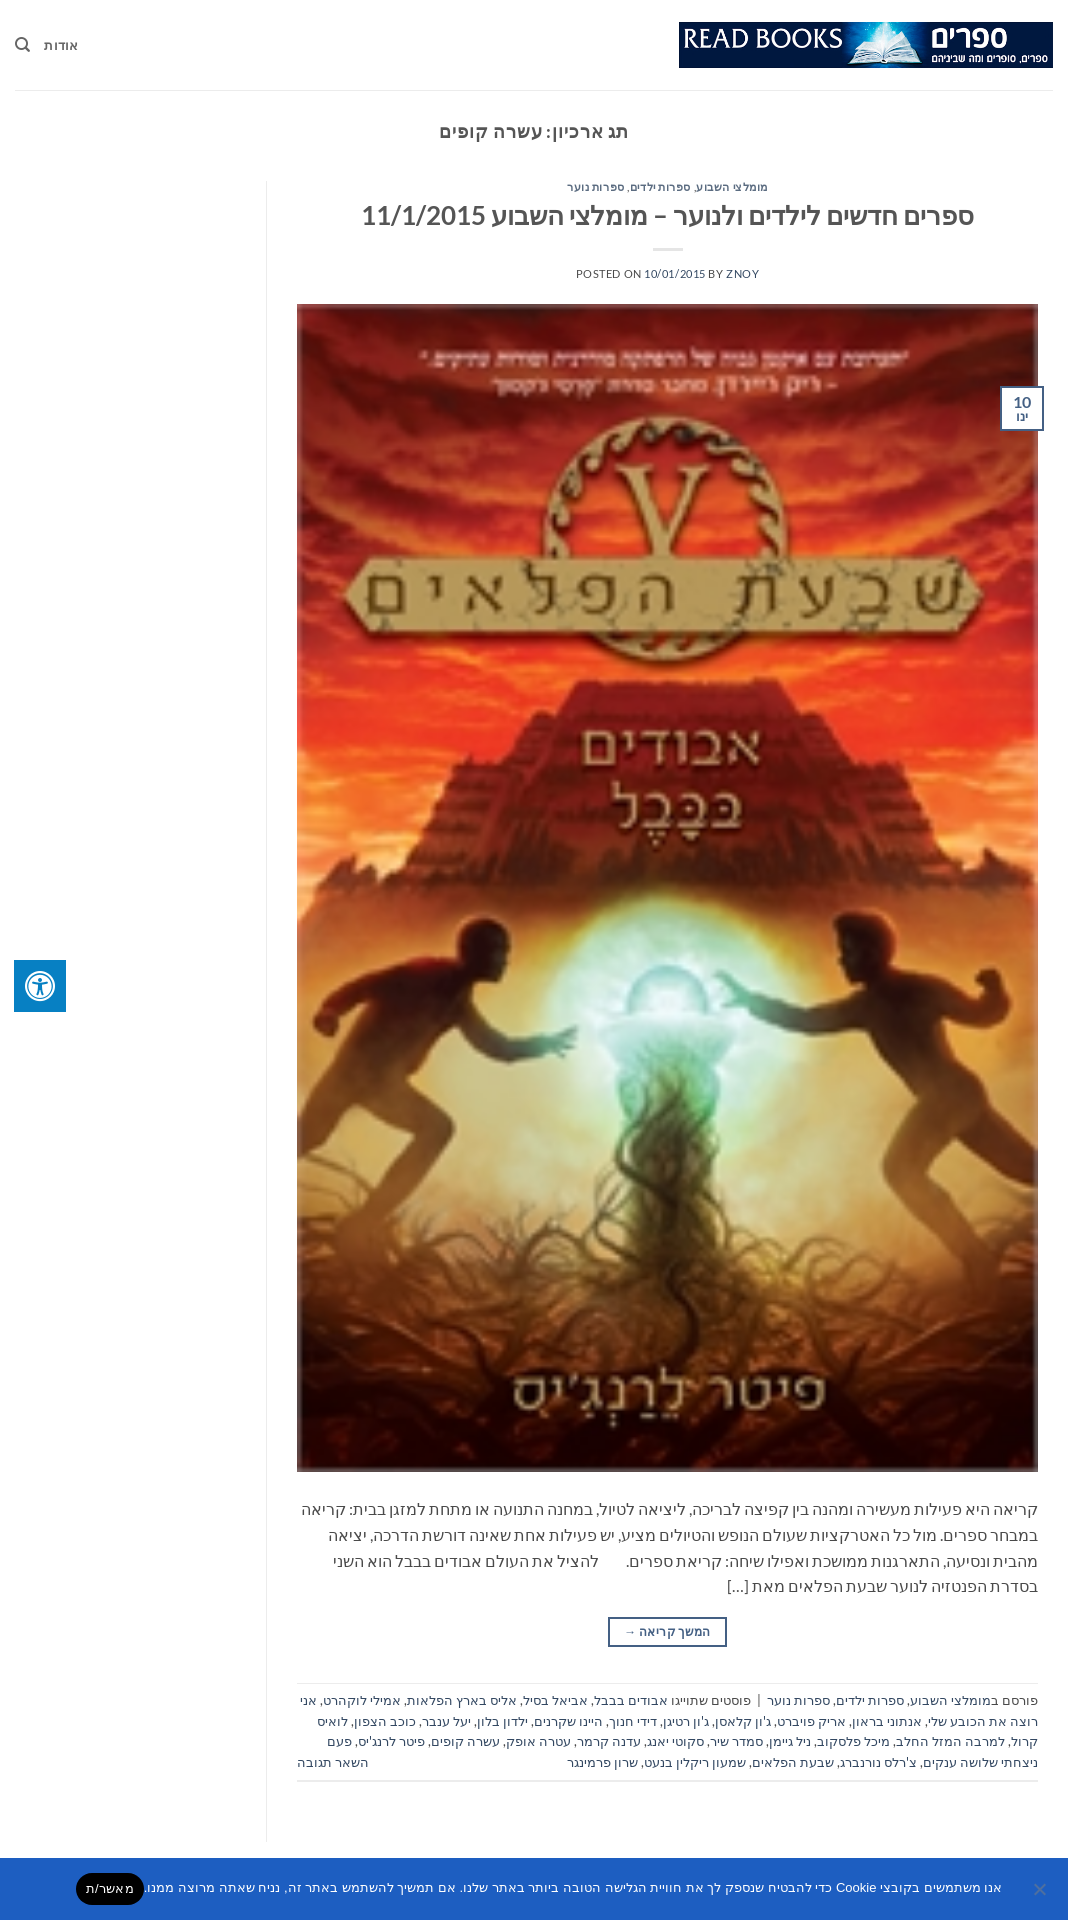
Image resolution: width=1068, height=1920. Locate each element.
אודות (61, 45)
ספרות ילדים (660, 186)
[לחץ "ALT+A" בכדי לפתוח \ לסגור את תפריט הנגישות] (40, 986)
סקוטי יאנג (675, 1741)
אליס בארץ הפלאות (462, 1700)
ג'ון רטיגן (686, 1721)
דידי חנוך (633, 1721)
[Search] (22, 45)
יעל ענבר (446, 1721)
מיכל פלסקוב (853, 1741)
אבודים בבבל (631, 1700)
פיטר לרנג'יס (391, 1741)
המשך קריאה (667, 1631)
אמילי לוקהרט (362, 1700)
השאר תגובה (333, 1762)
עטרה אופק (538, 1741)
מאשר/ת (110, 1888)
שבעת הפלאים (793, 1762)
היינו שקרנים (568, 1721)
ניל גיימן (790, 1741)
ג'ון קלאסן (743, 1721)
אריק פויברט (811, 1721)
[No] (1041, 1895)
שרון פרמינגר (602, 1762)
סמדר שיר (736, 1741)
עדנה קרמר (609, 1741)
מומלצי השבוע (732, 186)
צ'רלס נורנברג (878, 1762)
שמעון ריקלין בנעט (695, 1762)
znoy (742, 273)
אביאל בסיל (555, 1700)
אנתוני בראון (887, 1721)
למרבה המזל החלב (950, 1741)
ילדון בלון (502, 1721)
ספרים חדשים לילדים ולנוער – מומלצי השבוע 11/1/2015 (667, 215)
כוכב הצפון (385, 1721)
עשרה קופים (465, 1741)
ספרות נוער (596, 186)
